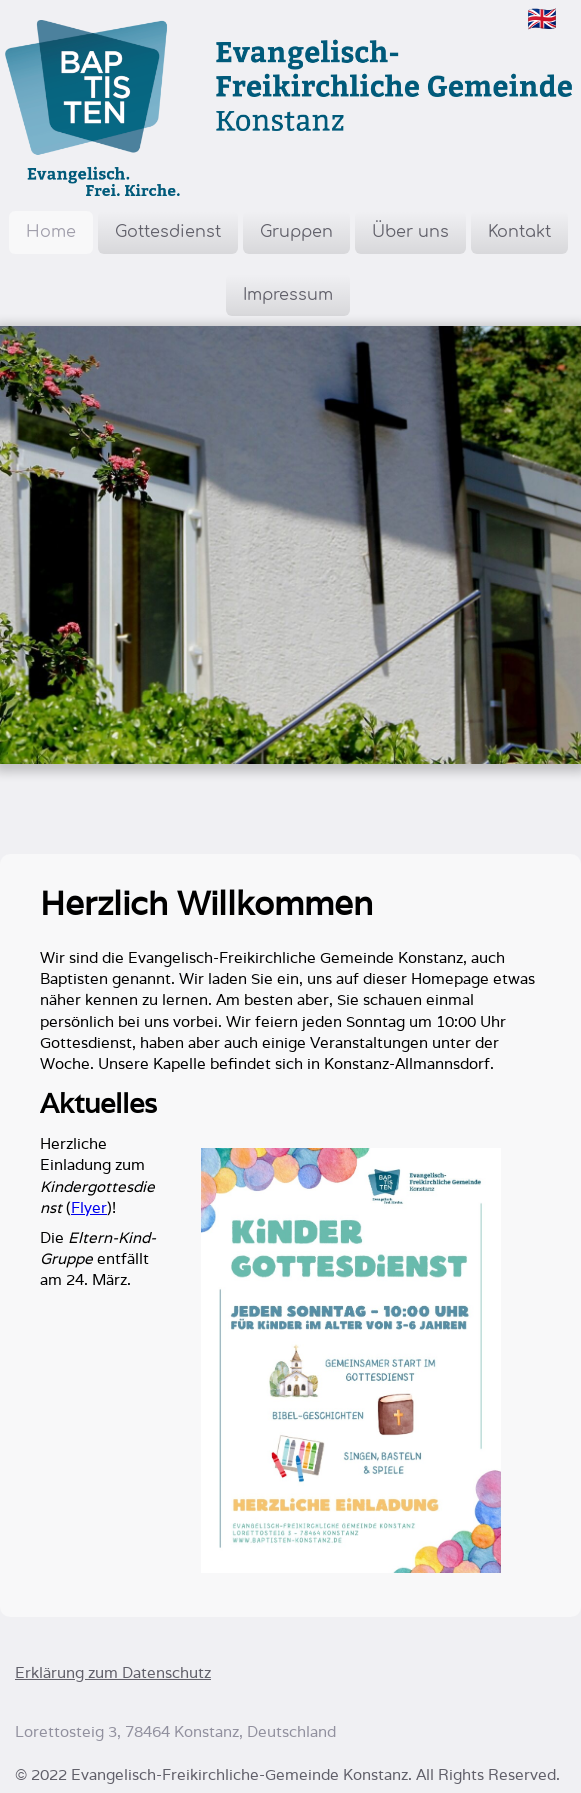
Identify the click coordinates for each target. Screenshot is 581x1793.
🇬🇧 (542, 18)
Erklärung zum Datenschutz (113, 1672)
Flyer (89, 1207)
